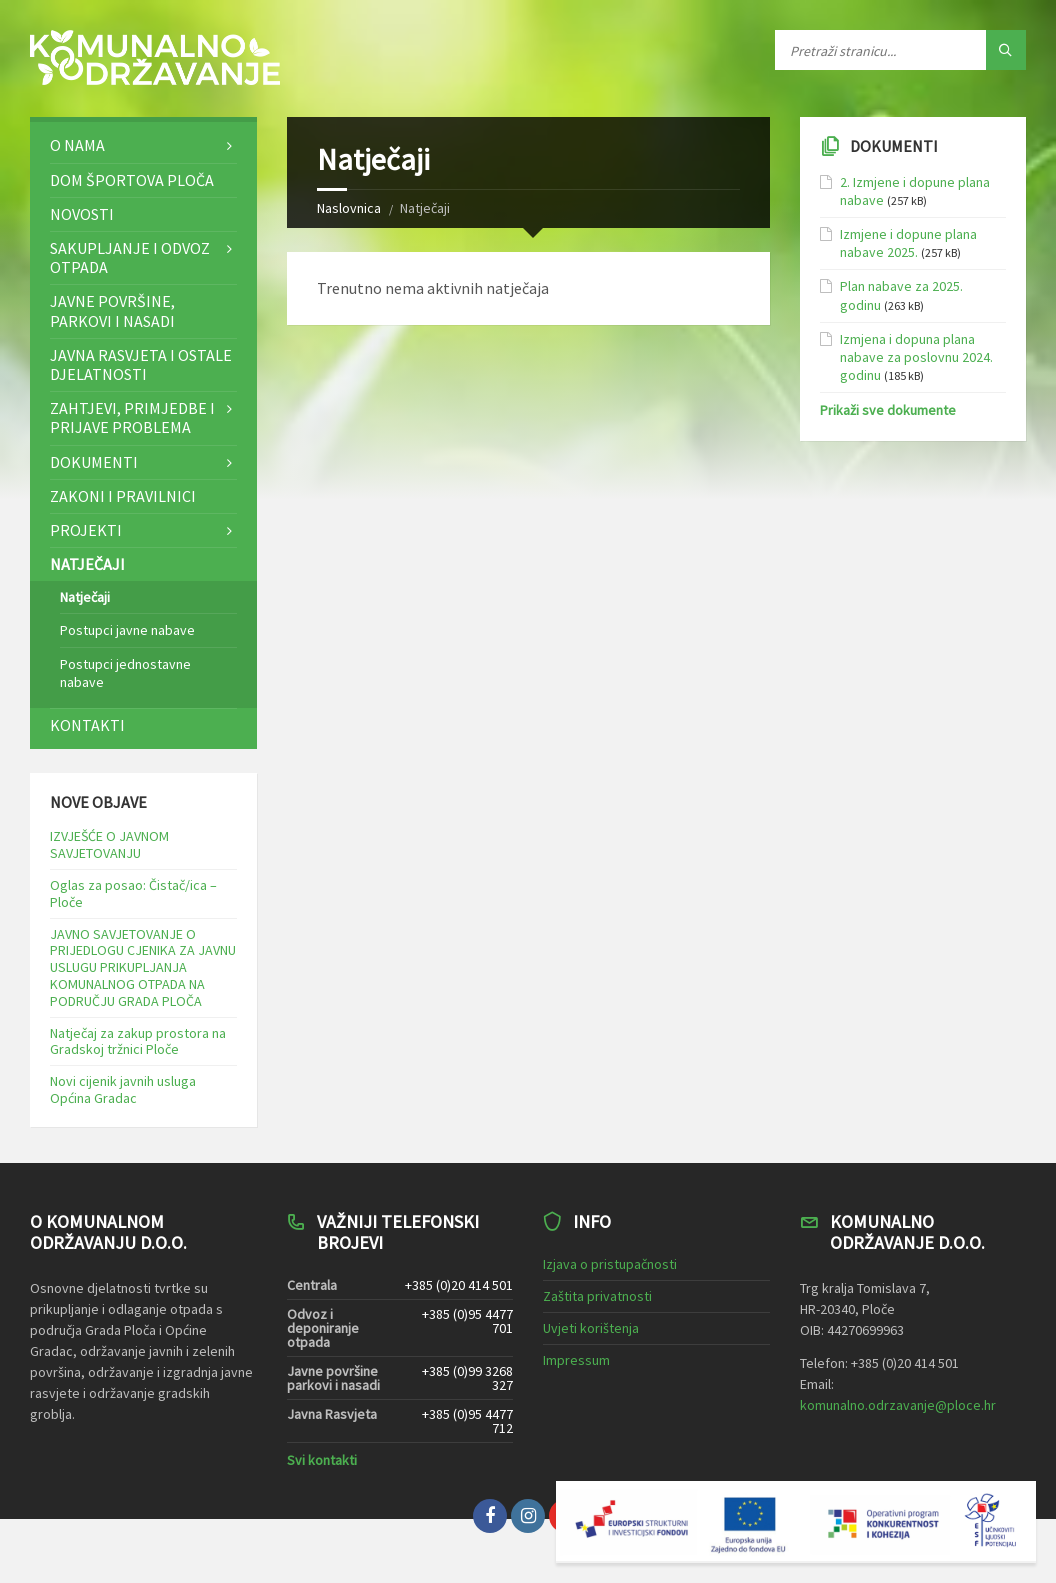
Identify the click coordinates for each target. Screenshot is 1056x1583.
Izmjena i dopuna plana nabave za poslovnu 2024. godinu (916, 357)
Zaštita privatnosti (597, 1296)
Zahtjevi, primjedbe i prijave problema (132, 417)
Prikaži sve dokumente (888, 410)
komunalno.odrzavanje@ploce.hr (898, 1405)
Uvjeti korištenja (591, 1328)
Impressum (576, 1360)
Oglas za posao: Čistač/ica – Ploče (133, 893)
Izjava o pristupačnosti (610, 1264)
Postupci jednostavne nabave (125, 673)
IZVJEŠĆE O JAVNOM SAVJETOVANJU (109, 844)
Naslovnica (349, 208)
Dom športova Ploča (132, 180)
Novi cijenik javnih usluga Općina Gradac (123, 1089)
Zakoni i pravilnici (123, 496)
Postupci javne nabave (127, 630)
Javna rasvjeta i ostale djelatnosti (141, 364)
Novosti (82, 214)
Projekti (86, 530)
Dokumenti (94, 462)
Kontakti (87, 725)
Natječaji (87, 564)
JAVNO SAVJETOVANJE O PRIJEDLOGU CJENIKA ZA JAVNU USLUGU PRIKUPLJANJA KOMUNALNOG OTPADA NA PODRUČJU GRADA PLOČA (143, 967)
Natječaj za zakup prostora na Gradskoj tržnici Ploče (138, 1041)
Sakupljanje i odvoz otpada (130, 257)
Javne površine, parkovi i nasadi (112, 310)
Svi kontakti (322, 1460)
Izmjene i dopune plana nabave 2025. (908, 243)
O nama (77, 145)
